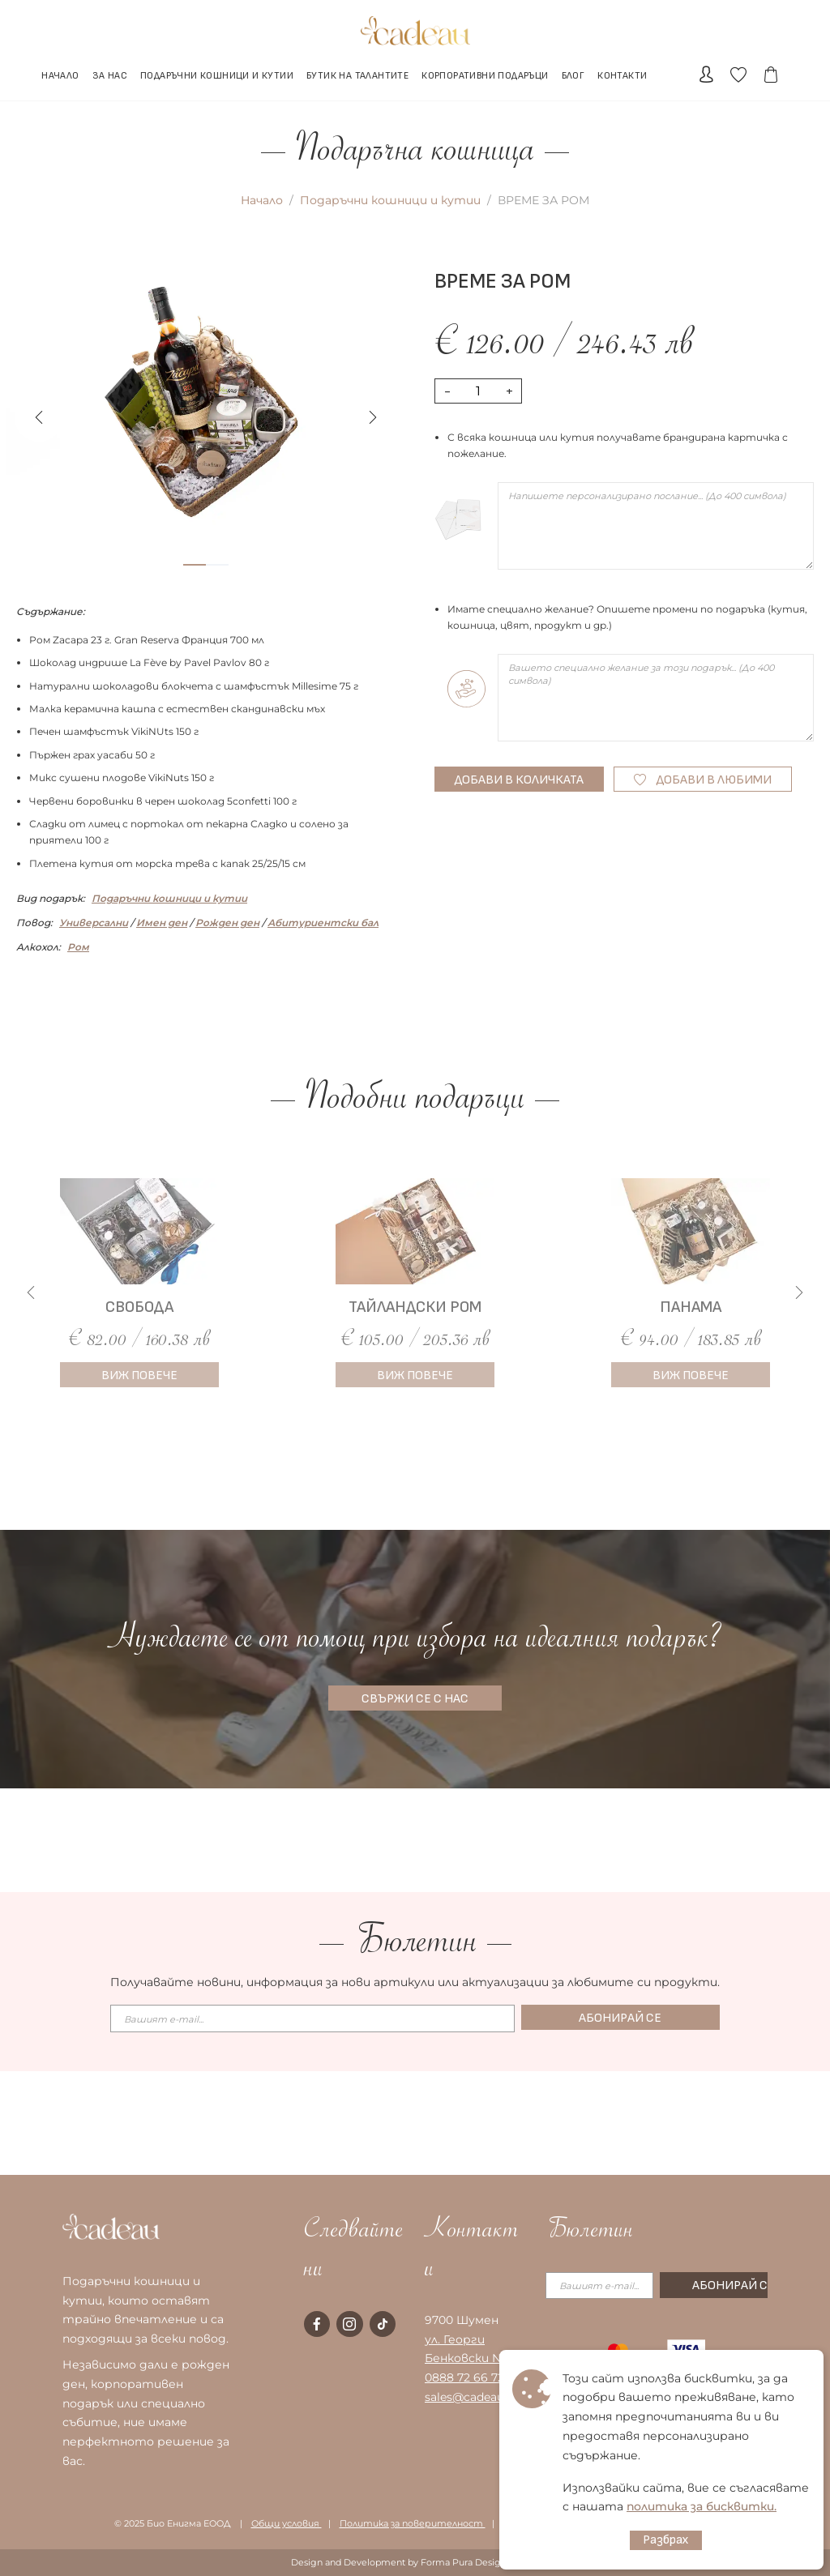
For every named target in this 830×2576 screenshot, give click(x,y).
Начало (262, 200)
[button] (373, 417)
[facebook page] (317, 2324)
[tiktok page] (383, 2324)
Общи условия (286, 2523)
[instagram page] (349, 2324)
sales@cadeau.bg (473, 2397)
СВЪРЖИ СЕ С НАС (415, 1699)
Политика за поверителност (413, 2523)
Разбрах (666, 2540)
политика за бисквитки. (702, 2506)
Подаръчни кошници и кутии (390, 200)
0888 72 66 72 (464, 2377)
